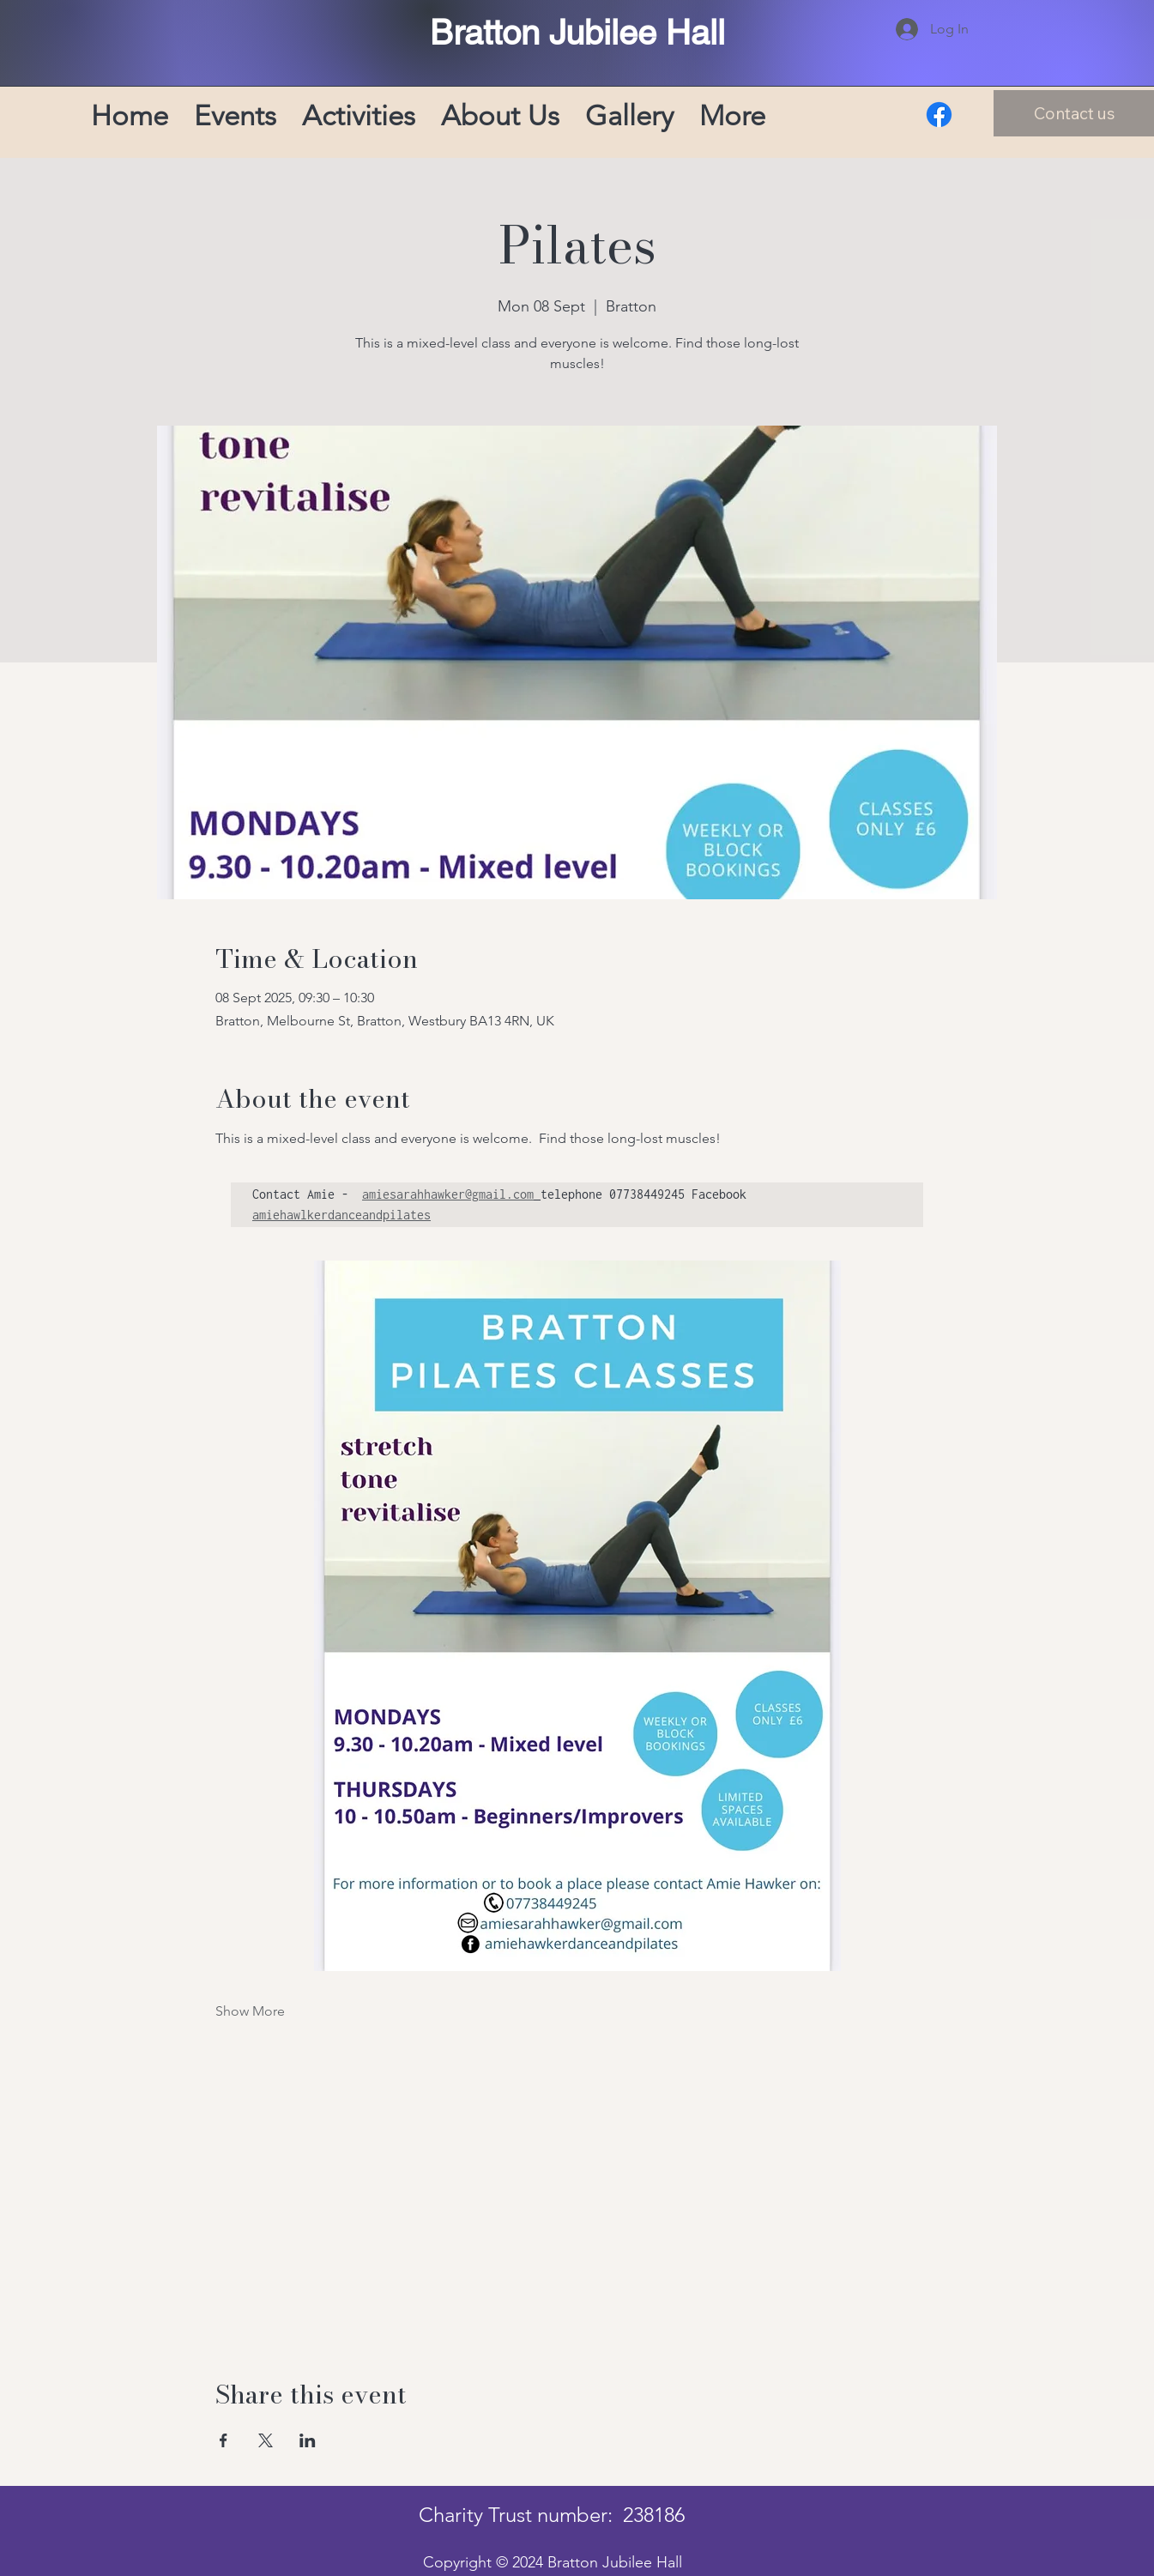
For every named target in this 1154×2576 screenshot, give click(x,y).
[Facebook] (939, 114)
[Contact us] (1074, 113)
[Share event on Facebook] (223, 2440)
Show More (250, 2011)
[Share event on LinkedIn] (307, 2440)
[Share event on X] (265, 2440)
